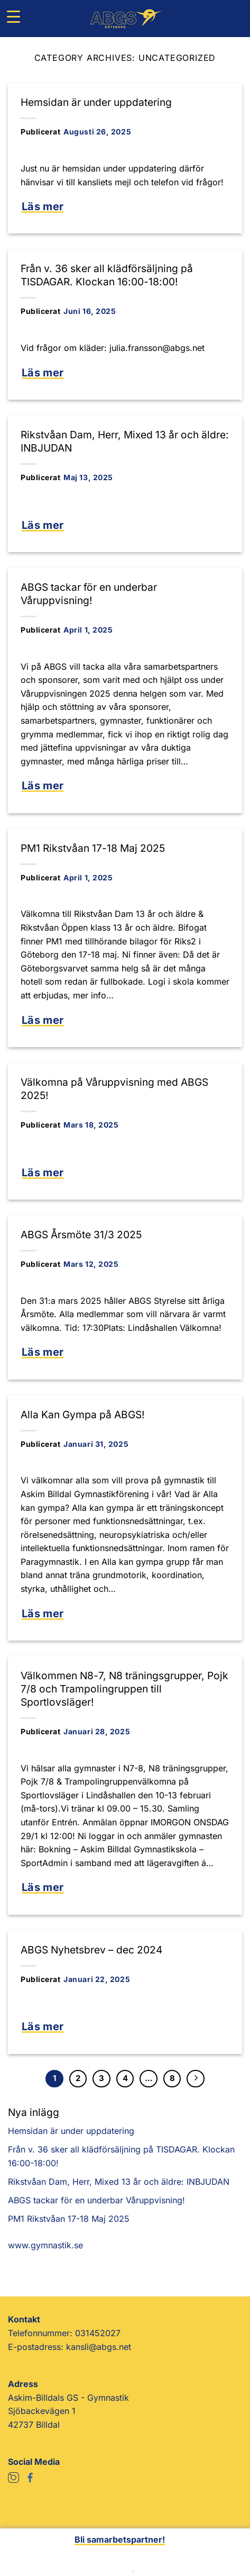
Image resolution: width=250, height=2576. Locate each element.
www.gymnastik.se (45, 2245)
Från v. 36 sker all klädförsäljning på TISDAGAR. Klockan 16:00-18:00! (107, 275)
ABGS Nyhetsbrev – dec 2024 (91, 1949)
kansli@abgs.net (98, 2346)
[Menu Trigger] (13, 16)
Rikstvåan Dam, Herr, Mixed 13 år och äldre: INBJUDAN (118, 2181)
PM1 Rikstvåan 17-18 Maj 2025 (93, 848)
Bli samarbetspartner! (120, 2539)
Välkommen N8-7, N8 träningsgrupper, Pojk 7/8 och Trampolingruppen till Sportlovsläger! (124, 1688)
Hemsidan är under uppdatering (96, 102)
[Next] (196, 2079)
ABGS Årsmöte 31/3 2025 (81, 1234)
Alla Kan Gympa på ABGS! (83, 1414)
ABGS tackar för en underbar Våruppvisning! (89, 594)
